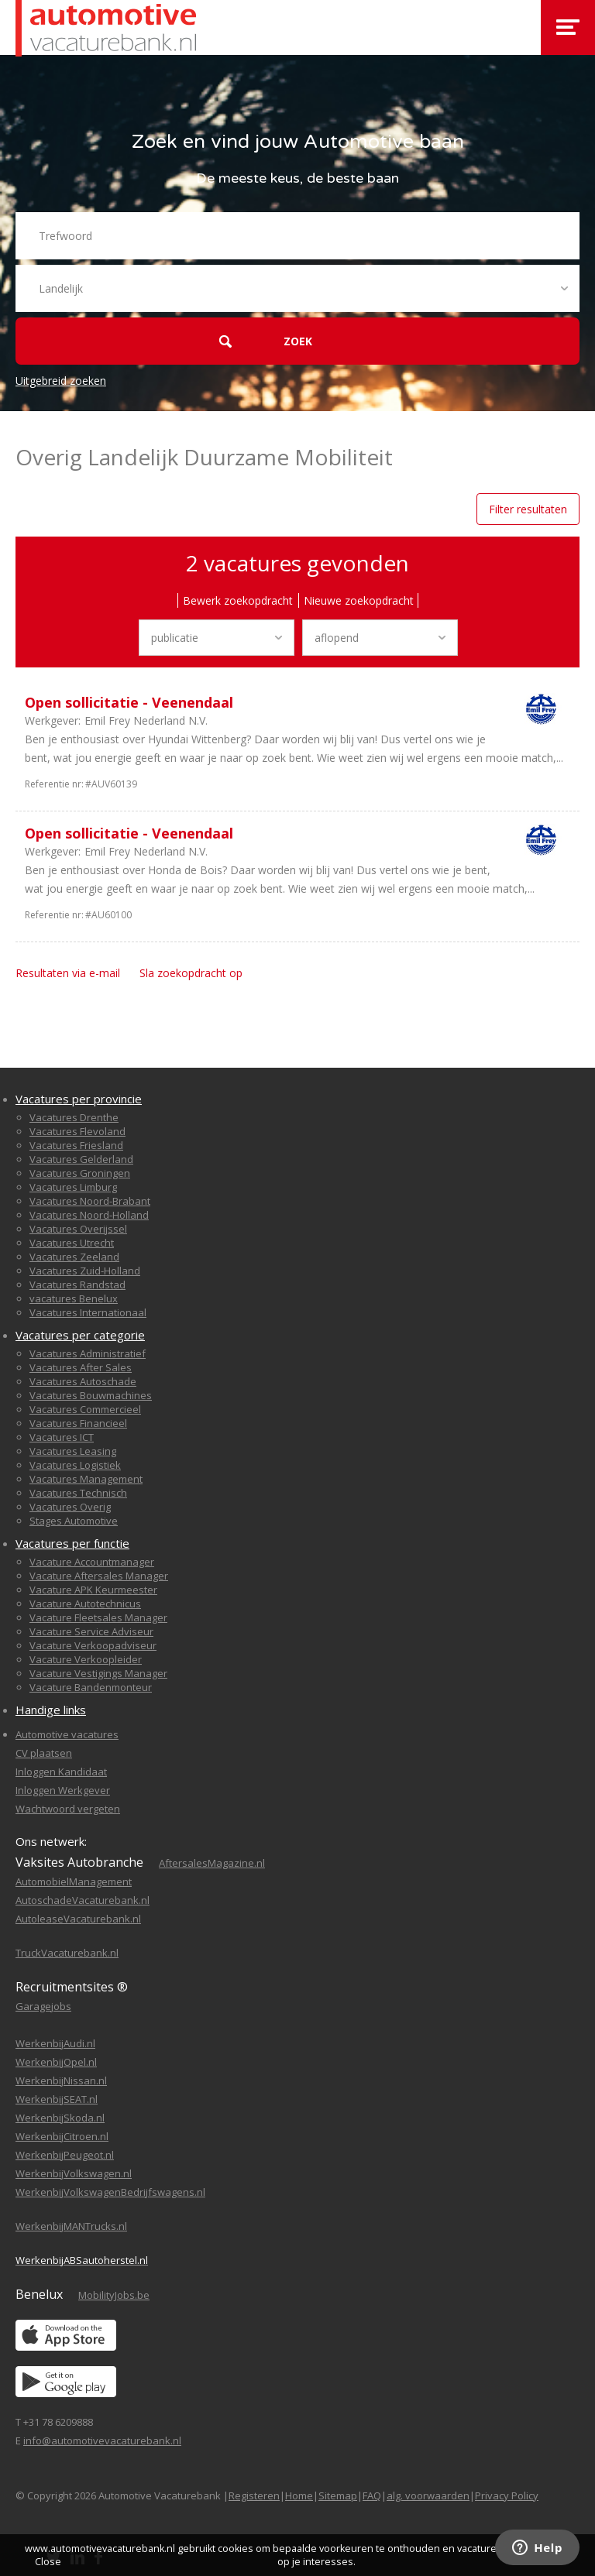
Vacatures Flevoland (77, 1131)
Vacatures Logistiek (75, 1465)
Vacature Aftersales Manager (98, 1576)
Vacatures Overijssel (78, 1229)
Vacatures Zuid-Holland (84, 1271)
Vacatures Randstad (77, 1284)
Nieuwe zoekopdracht (359, 600)
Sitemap (337, 2495)
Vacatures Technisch (78, 1493)
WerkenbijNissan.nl (61, 2080)
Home (299, 2495)
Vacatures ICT (61, 1437)
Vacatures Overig (70, 1507)
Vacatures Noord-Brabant (89, 1201)
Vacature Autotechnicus (85, 1603)
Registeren (254, 2495)
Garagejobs (43, 2006)
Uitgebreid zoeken (60, 380)
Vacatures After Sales (80, 1367)
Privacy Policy (506, 2495)
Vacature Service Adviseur (91, 1631)
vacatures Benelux (73, 1298)
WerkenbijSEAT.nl (56, 2099)
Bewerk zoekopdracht (238, 600)
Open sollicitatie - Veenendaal (129, 702)
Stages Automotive (73, 1521)
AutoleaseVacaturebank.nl (78, 1919)
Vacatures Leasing (72, 1451)
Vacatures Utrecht (71, 1243)
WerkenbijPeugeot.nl (64, 2155)
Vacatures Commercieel (85, 1409)
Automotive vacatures (67, 1734)
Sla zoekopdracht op (190, 973)
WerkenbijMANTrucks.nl (71, 2226)
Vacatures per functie (72, 1543)
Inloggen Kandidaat (61, 1772)
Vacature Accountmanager (91, 1562)
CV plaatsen (43, 1753)
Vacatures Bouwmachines (90, 1395)
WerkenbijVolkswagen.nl (73, 2173)
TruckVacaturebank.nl (67, 1953)
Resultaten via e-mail (67, 973)
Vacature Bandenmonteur (90, 1687)
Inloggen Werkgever (62, 1790)
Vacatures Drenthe (74, 1117)
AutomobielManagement (73, 1881)
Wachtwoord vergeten (67, 1809)
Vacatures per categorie (80, 1335)
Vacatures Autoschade (82, 1381)
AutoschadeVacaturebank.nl (82, 1900)
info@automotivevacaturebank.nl (102, 2440)
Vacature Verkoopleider (85, 1659)
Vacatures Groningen (79, 1173)
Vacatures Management (86, 1479)
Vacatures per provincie (78, 1098)
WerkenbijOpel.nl (56, 2062)
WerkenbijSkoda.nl (60, 2118)
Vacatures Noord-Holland (89, 1215)
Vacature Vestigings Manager (98, 1673)
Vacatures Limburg (73, 1187)
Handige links (50, 1709)
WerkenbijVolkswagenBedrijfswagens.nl (110, 2192)
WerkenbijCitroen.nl (61, 2136)
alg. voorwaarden (428, 2495)
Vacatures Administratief (87, 1353)
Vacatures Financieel (78, 1423)
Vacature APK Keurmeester (93, 1590)
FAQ (372, 2495)
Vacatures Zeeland (74, 1257)
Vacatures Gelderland (81, 1159)
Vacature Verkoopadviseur (92, 1645)
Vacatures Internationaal (87, 1312)
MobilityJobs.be (114, 2295)
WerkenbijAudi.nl (55, 2043)
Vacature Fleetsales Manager (98, 1617)
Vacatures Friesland (76, 1145)
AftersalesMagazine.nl (212, 1863)
